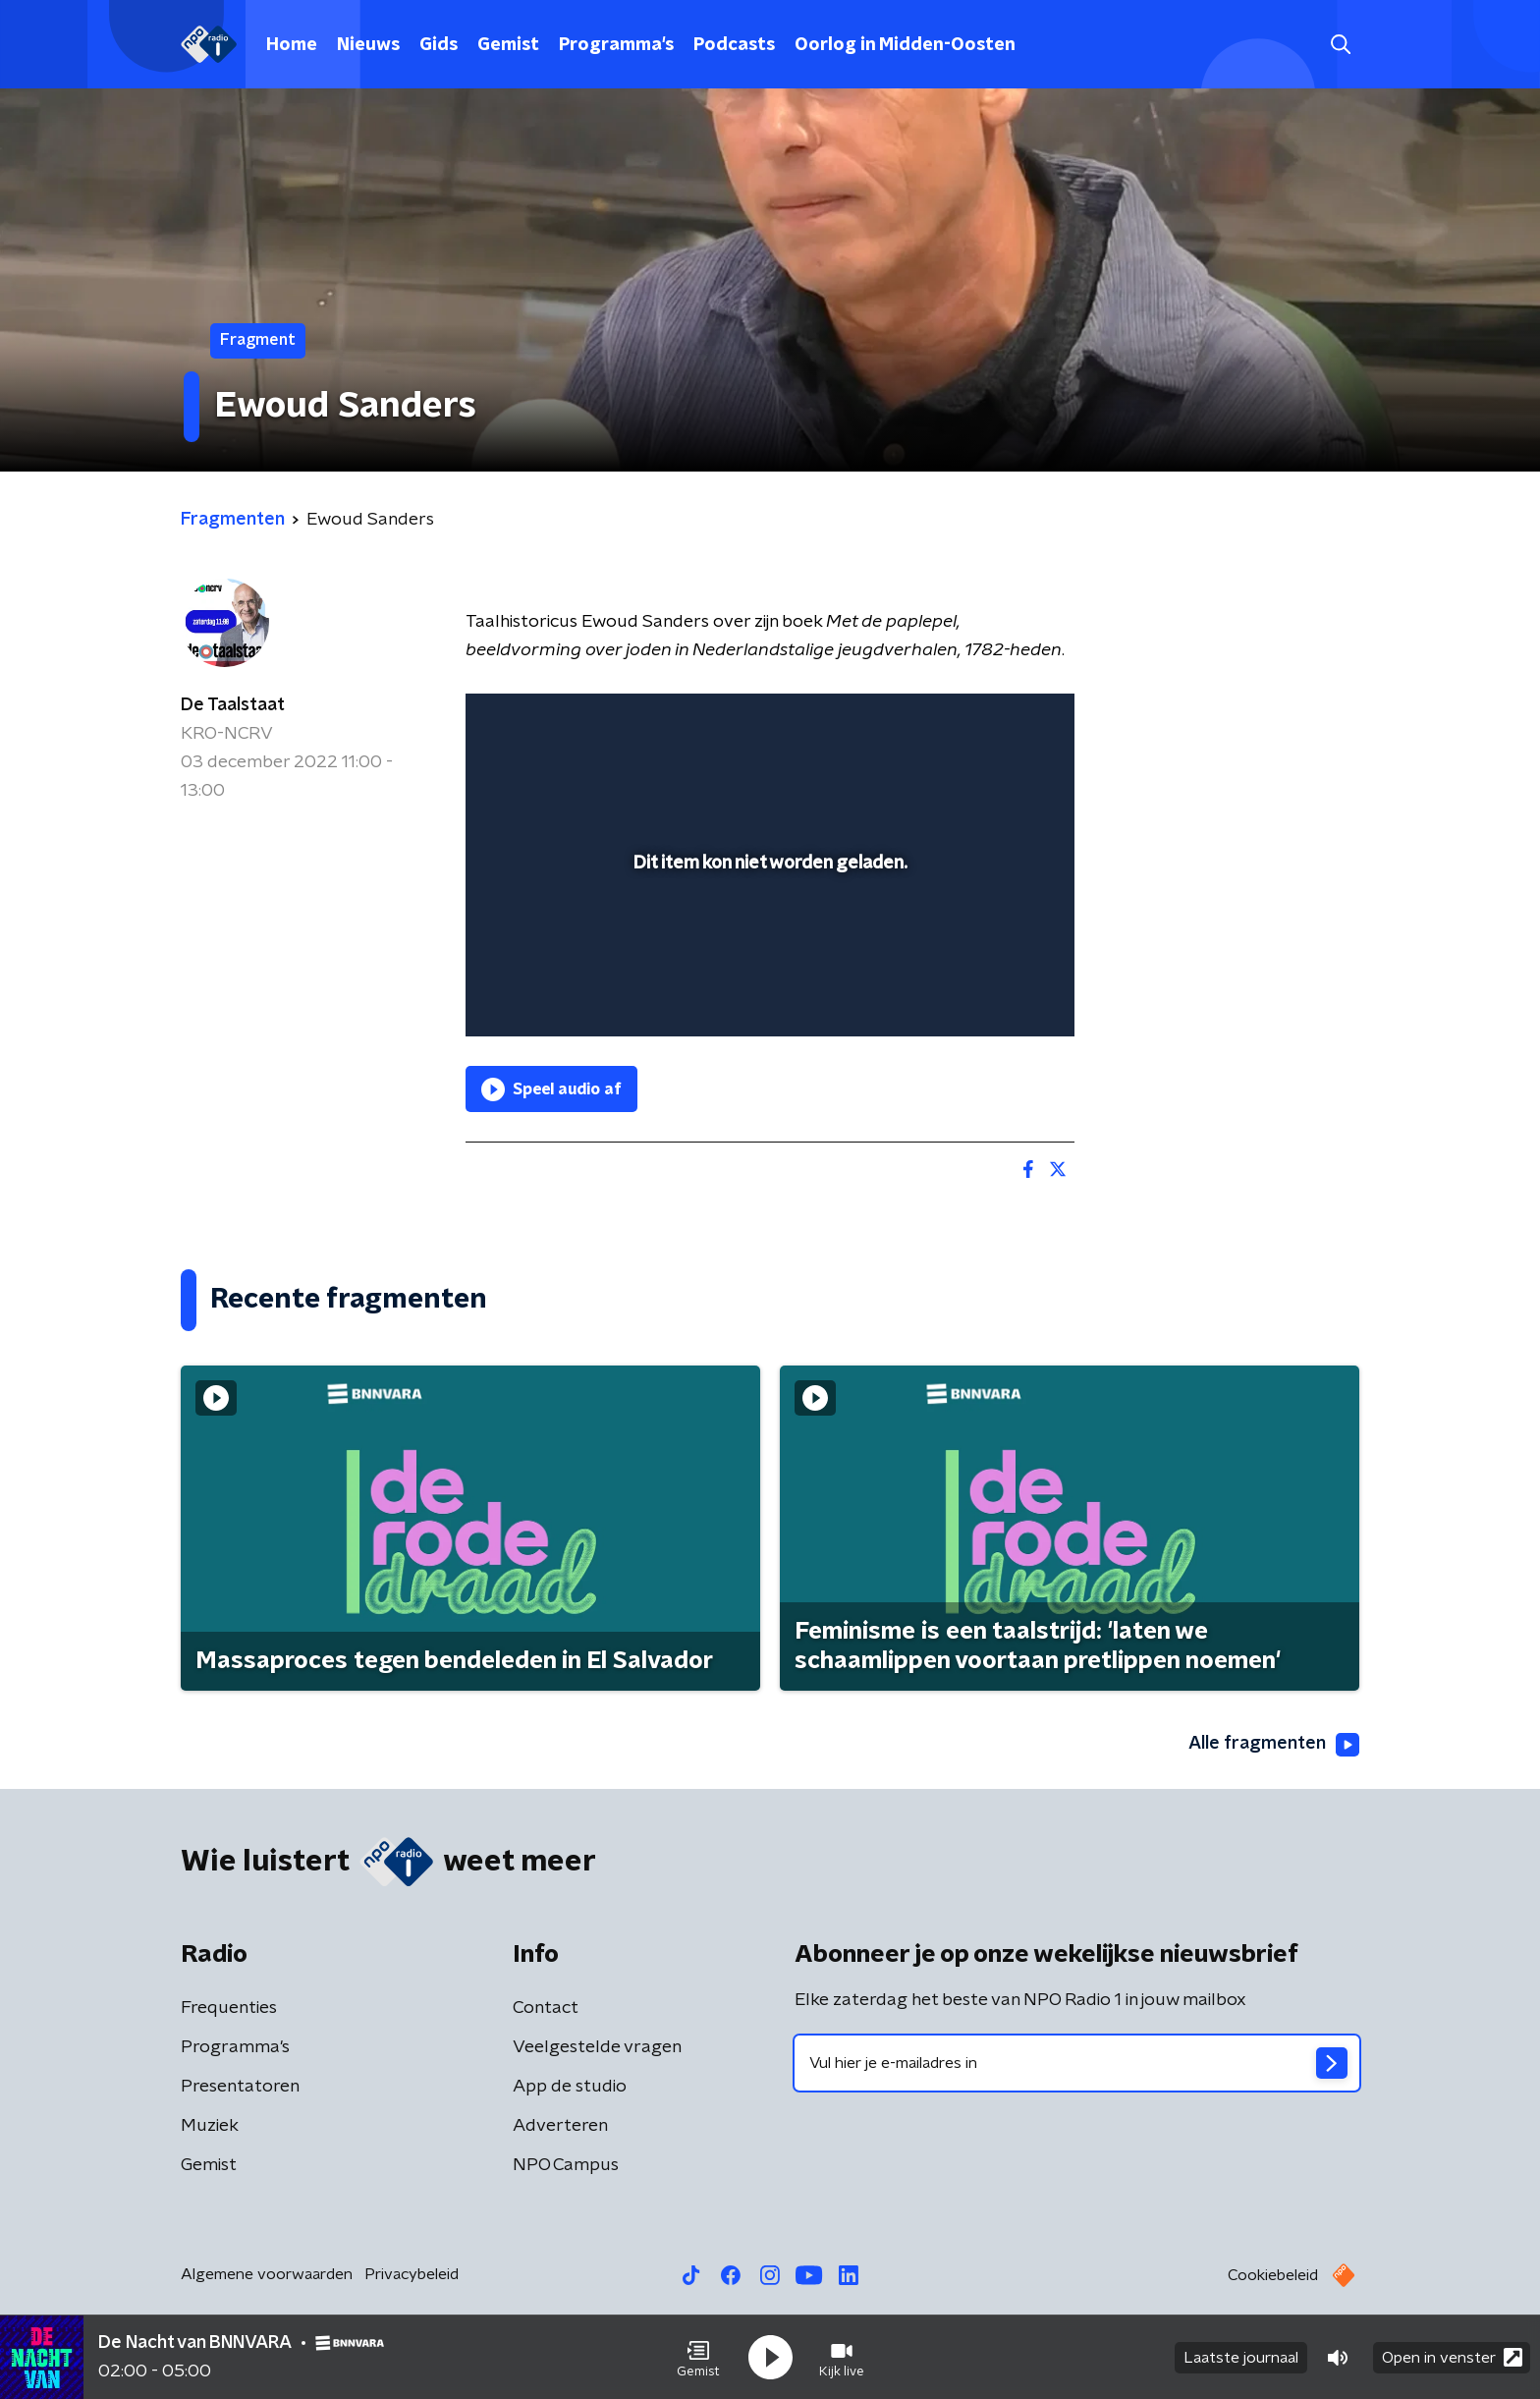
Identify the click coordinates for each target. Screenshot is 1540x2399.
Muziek (210, 2126)
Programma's (616, 45)
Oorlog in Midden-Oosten (905, 45)
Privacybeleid (411, 2274)
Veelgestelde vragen (597, 2047)
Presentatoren (240, 2086)
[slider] (767, 940)
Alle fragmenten (1273, 1745)
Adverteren (560, 2126)
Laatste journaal (1240, 2358)
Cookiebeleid (1273, 2275)
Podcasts (734, 45)
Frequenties (229, 2008)
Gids (438, 45)
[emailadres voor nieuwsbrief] (1077, 2063)
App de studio (570, 2086)
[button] (698, 2357)
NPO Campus (566, 2165)
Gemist (508, 45)
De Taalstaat (233, 705)
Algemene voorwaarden (267, 2274)
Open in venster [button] (1452, 2357)
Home (291, 45)
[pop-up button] (986, 993)
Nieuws (368, 45)
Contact (545, 2008)
